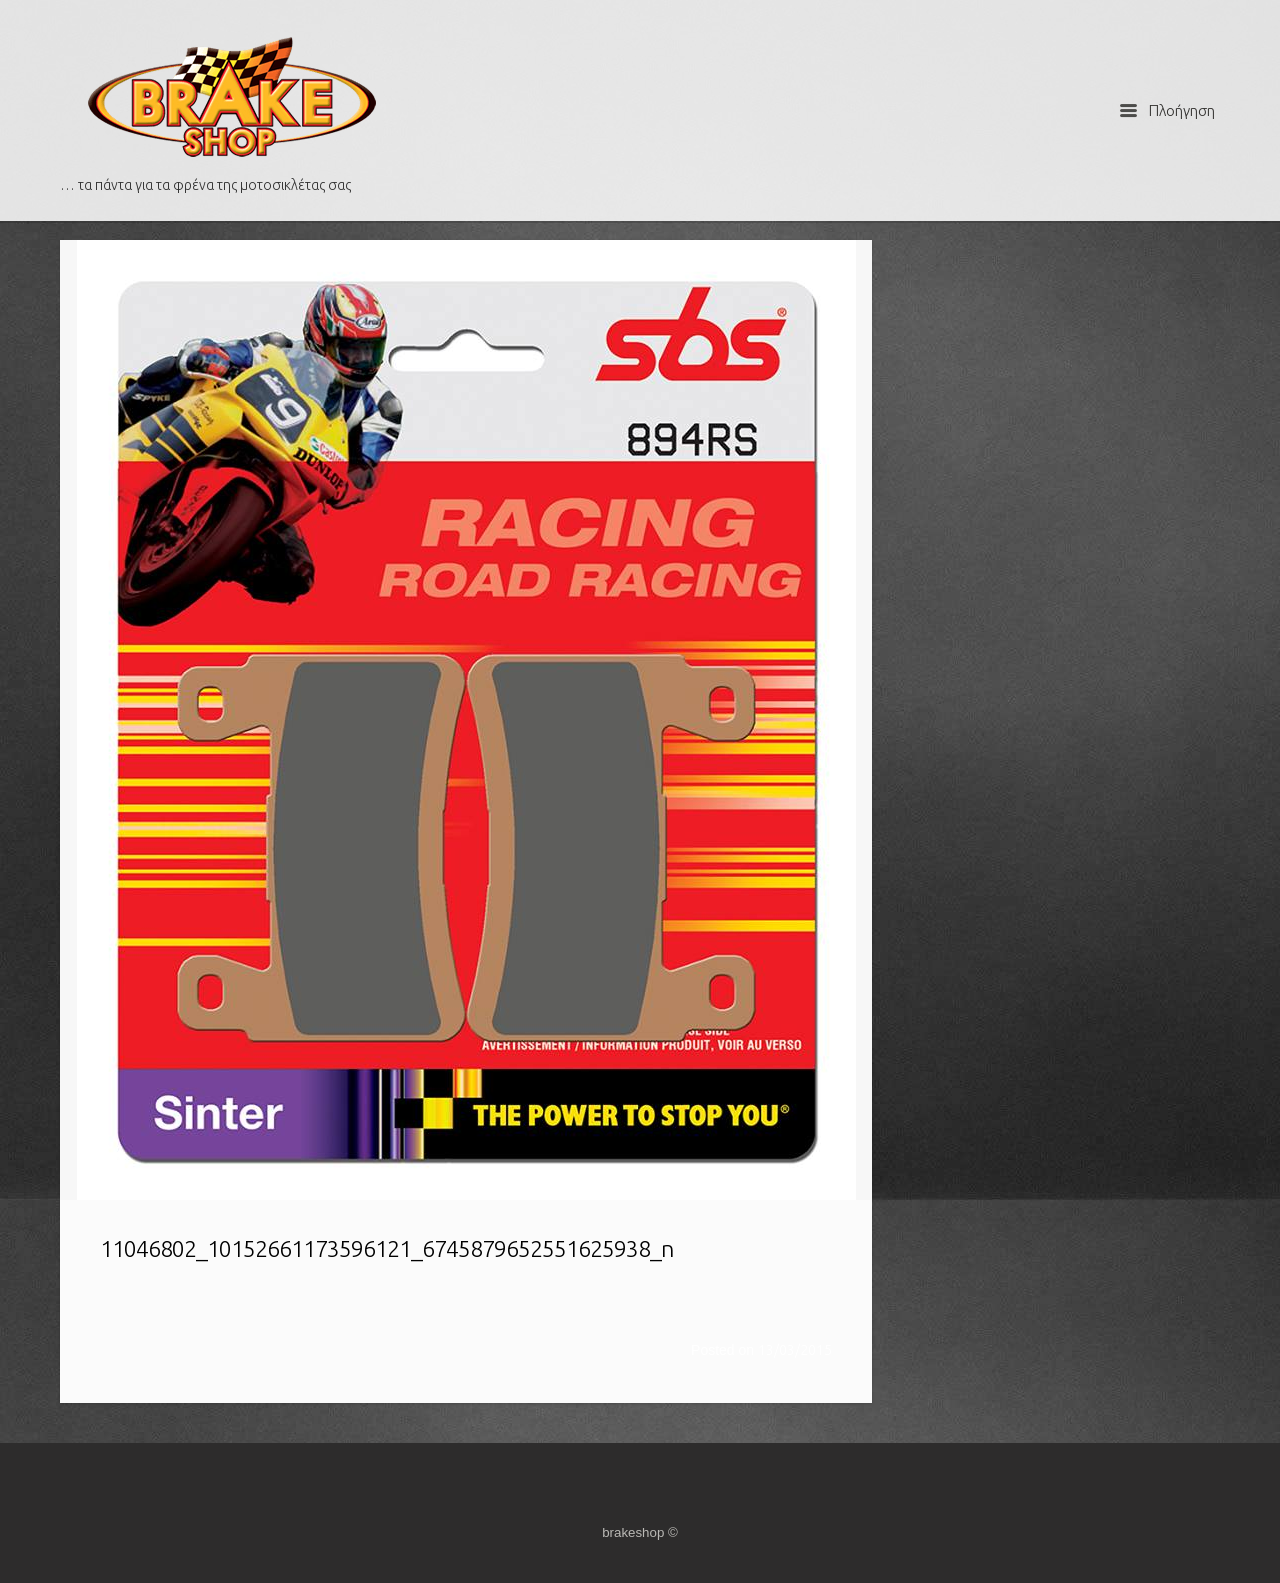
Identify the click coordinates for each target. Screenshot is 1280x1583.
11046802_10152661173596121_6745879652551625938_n (386, 1248)
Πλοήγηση (1167, 110)
